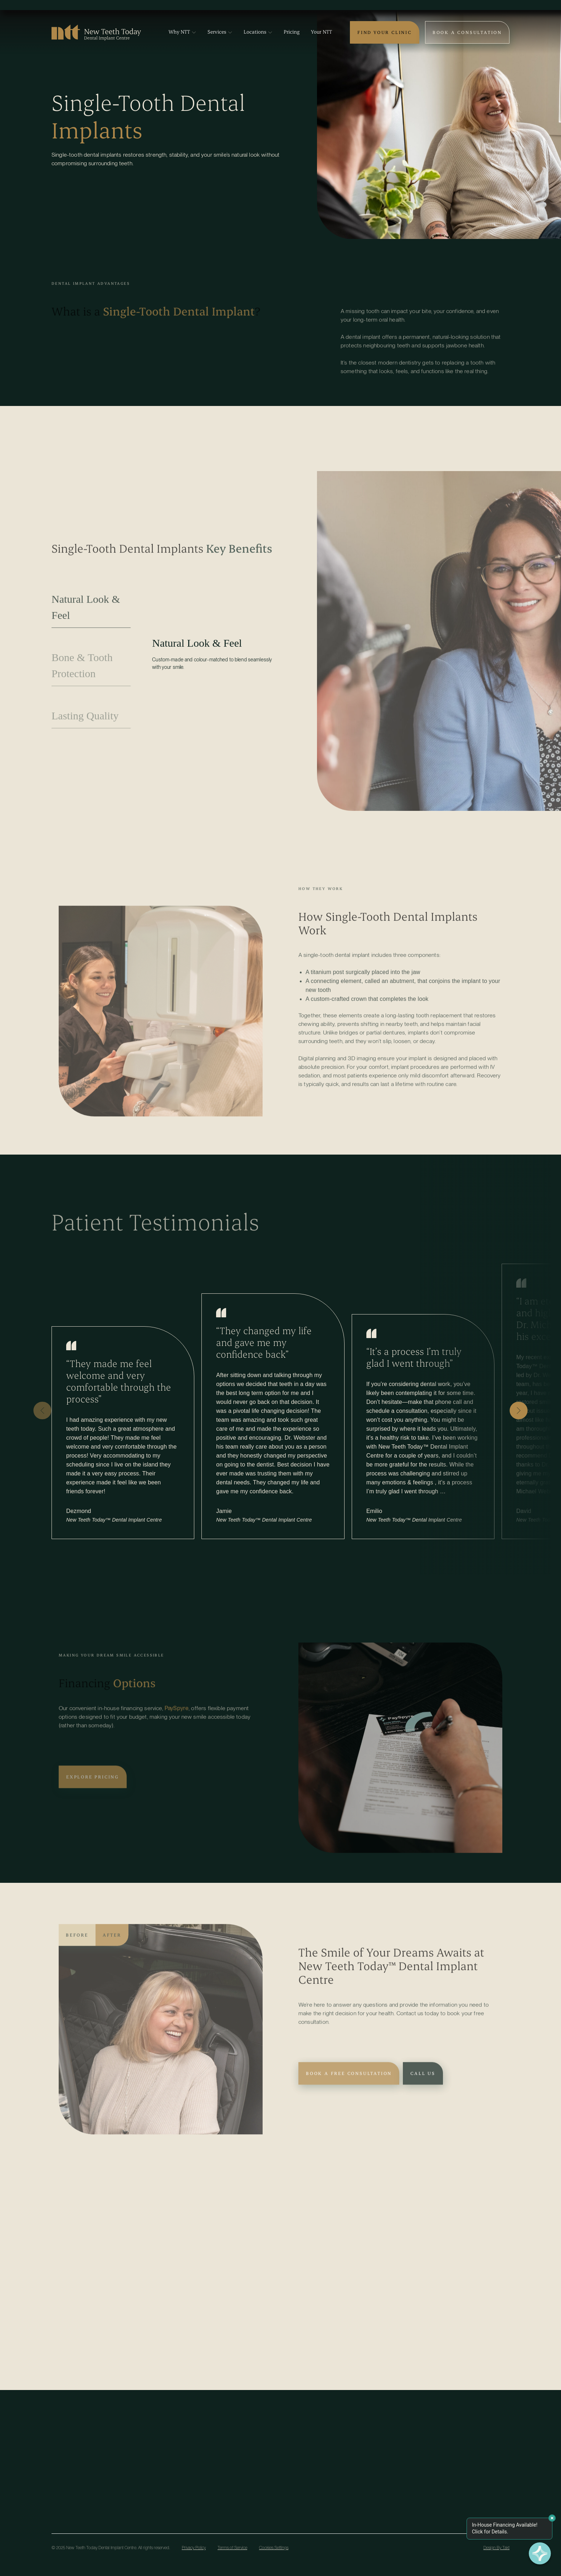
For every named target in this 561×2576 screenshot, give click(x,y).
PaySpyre (177, 1718)
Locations (258, 32)
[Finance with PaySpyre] (539, 2554)
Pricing (291, 32)
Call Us (422, 2083)
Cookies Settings (273, 2547)
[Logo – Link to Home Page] (96, 29)
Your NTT (321, 32)
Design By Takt (496, 2547)
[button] (42, 1411)
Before (77, 1945)
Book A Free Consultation (349, 2083)
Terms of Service (232, 2547)
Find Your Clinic (384, 32)
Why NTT (182, 32)
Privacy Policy (194, 2547)
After (112, 1945)
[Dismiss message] (552, 2518)
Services (220, 32)
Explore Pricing (92, 1787)
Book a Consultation (467, 32)
